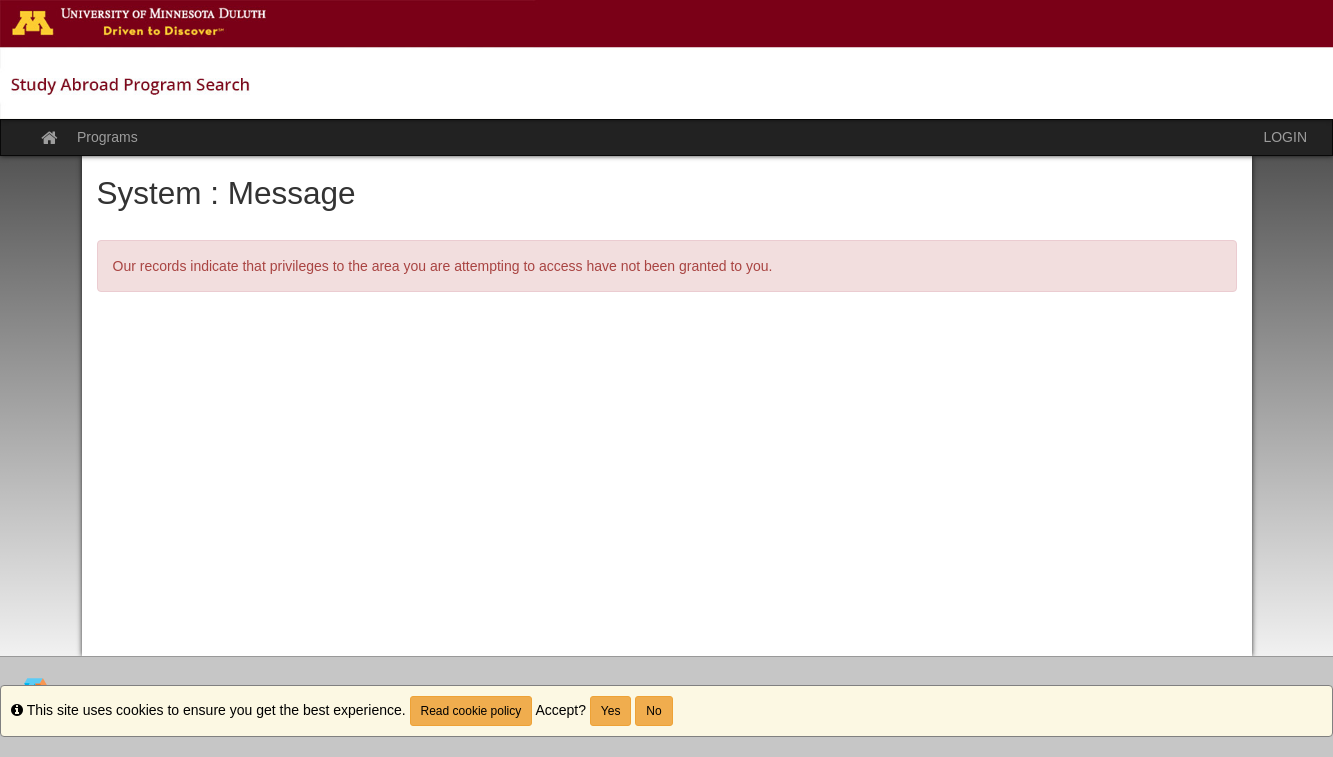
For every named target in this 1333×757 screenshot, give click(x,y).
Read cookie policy (471, 711)
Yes (611, 711)
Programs (107, 137)
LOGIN (1285, 137)
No (653, 711)
